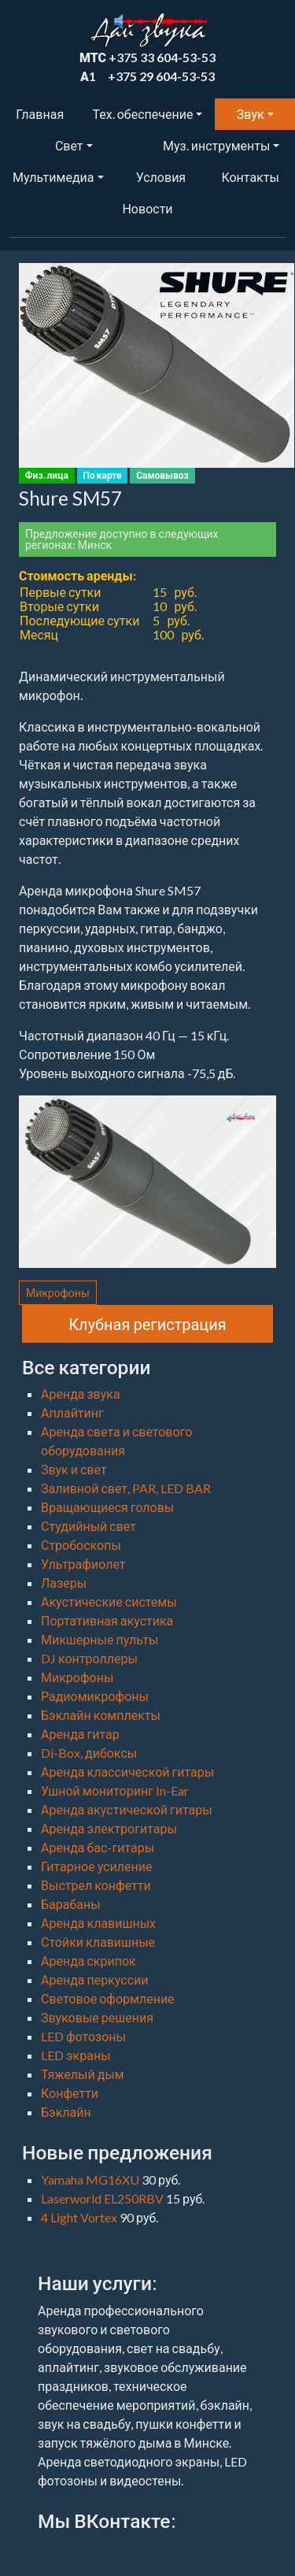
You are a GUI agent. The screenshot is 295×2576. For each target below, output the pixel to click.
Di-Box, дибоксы (89, 1752)
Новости (147, 208)
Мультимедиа (53, 176)
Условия (161, 176)
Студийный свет (88, 1525)
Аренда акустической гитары (126, 1809)
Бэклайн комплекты (100, 1714)
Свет (69, 145)
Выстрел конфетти (96, 1884)
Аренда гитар (80, 1733)
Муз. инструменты (216, 145)
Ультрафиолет (83, 1563)
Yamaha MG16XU (91, 2179)
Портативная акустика (107, 1620)
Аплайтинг (72, 1412)
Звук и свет (74, 1469)
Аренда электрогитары (109, 1828)
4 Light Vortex (80, 2217)
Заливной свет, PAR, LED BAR (126, 1488)
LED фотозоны (83, 2036)
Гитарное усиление (96, 1866)
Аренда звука (80, 1393)
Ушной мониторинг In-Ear (115, 1790)
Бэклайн (66, 2111)
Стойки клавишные (98, 1941)
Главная (40, 113)
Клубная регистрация (147, 1323)
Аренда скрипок (88, 1960)
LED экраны (76, 2055)
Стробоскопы (81, 1544)
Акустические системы (109, 1601)
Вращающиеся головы (107, 1506)
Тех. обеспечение (143, 113)
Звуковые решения (97, 2017)
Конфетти (69, 2092)
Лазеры (64, 1582)
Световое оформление (108, 1998)
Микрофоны (58, 1292)
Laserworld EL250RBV (103, 2198)
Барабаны (71, 1903)
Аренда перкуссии (95, 1979)
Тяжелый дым (82, 2073)
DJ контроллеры (89, 1658)
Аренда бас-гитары (97, 1847)
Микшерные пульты (99, 1639)
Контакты (249, 176)
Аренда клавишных (98, 1922)
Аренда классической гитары (127, 1771)
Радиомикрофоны (95, 1695)
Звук (250, 113)
